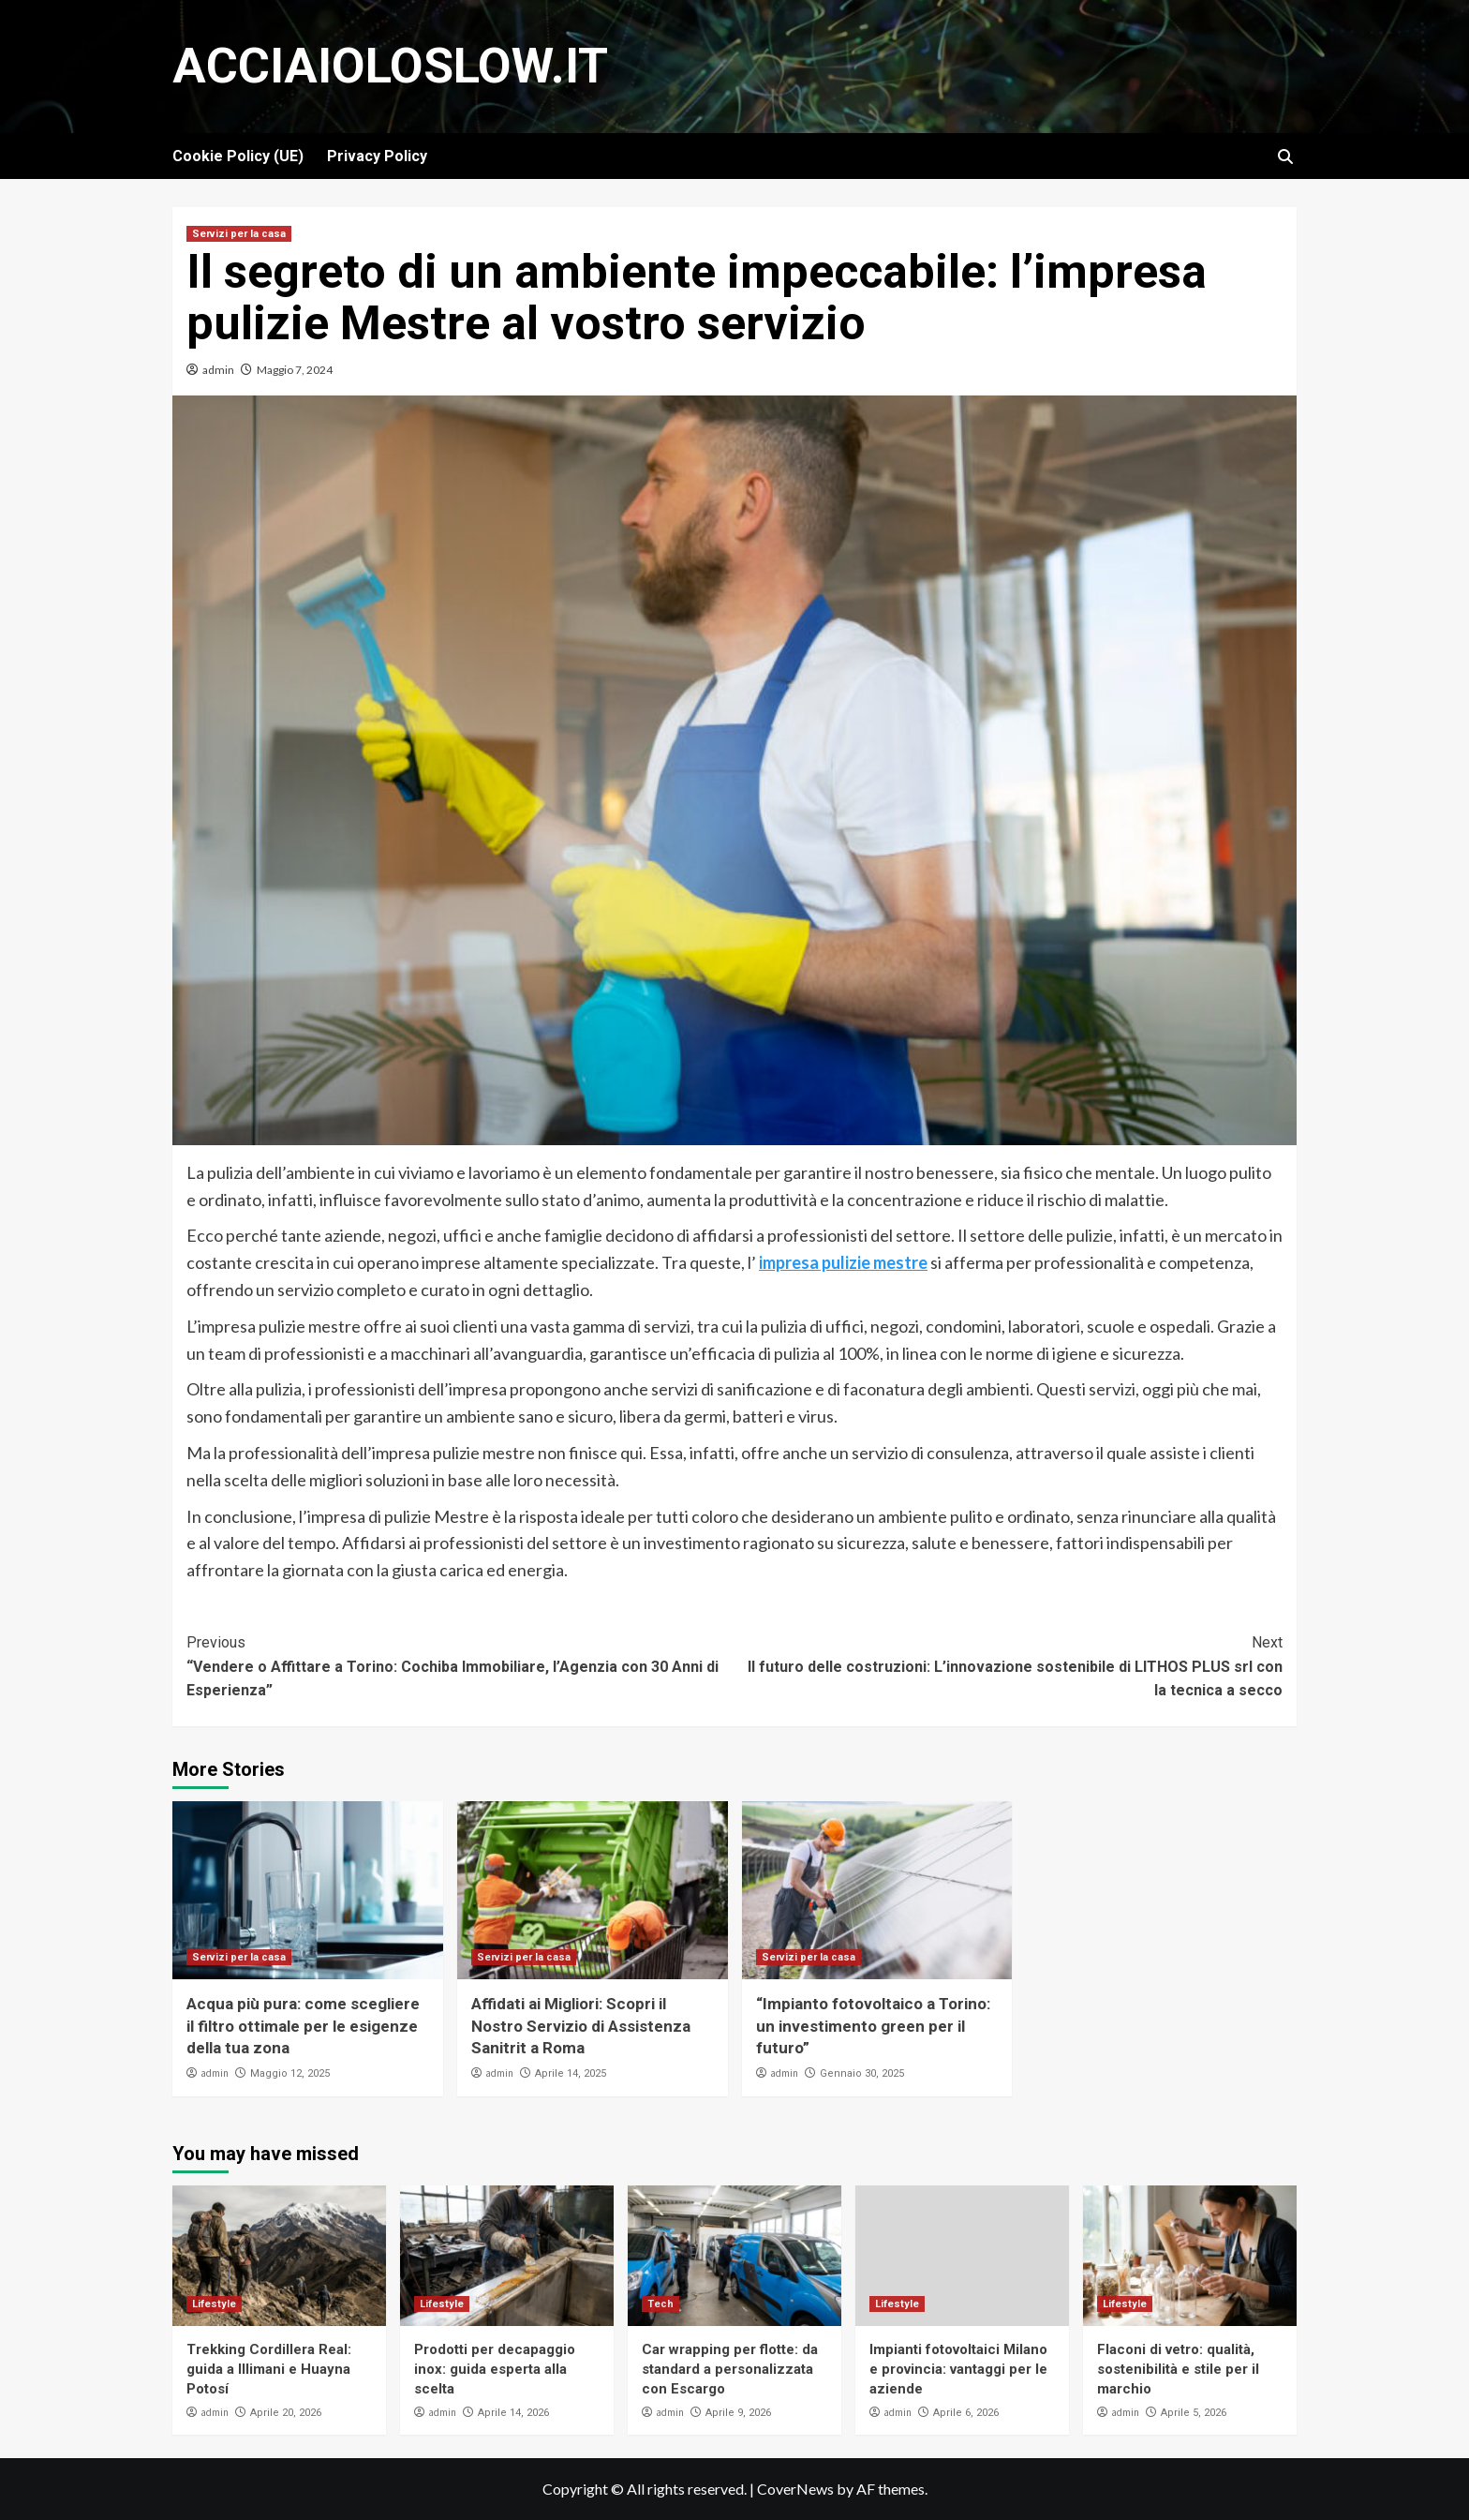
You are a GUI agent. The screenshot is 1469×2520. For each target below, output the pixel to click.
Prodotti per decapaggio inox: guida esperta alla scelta (494, 2369)
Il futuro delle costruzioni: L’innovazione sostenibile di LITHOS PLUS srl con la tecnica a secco (1008, 1665)
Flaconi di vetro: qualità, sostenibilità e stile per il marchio (1178, 2369)
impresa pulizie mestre (843, 1262)
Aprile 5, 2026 (1193, 2413)
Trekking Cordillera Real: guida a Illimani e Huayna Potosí (268, 2369)
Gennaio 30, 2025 (862, 2073)
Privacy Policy (377, 156)
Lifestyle (214, 2304)
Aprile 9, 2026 (738, 2413)
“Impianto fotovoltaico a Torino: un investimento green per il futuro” (873, 2026)
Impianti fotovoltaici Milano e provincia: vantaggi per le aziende (958, 2369)
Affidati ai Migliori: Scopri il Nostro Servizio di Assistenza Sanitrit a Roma (580, 2026)
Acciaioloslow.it (390, 66)
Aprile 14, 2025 (570, 2073)
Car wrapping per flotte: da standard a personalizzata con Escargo (730, 2369)
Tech (660, 2304)
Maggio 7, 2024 (295, 370)
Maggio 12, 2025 (290, 2073)
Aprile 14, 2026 (513, 2413)
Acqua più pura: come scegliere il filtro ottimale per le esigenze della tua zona (303, 2026)
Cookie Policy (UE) (238, 156)
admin (218, 370)
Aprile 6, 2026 (966, 2413)
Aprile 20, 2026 (285, 2413)
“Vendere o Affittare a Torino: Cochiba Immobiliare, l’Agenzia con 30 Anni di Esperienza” (460, 1665)
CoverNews (795, 2489)
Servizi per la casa (239, 234)
